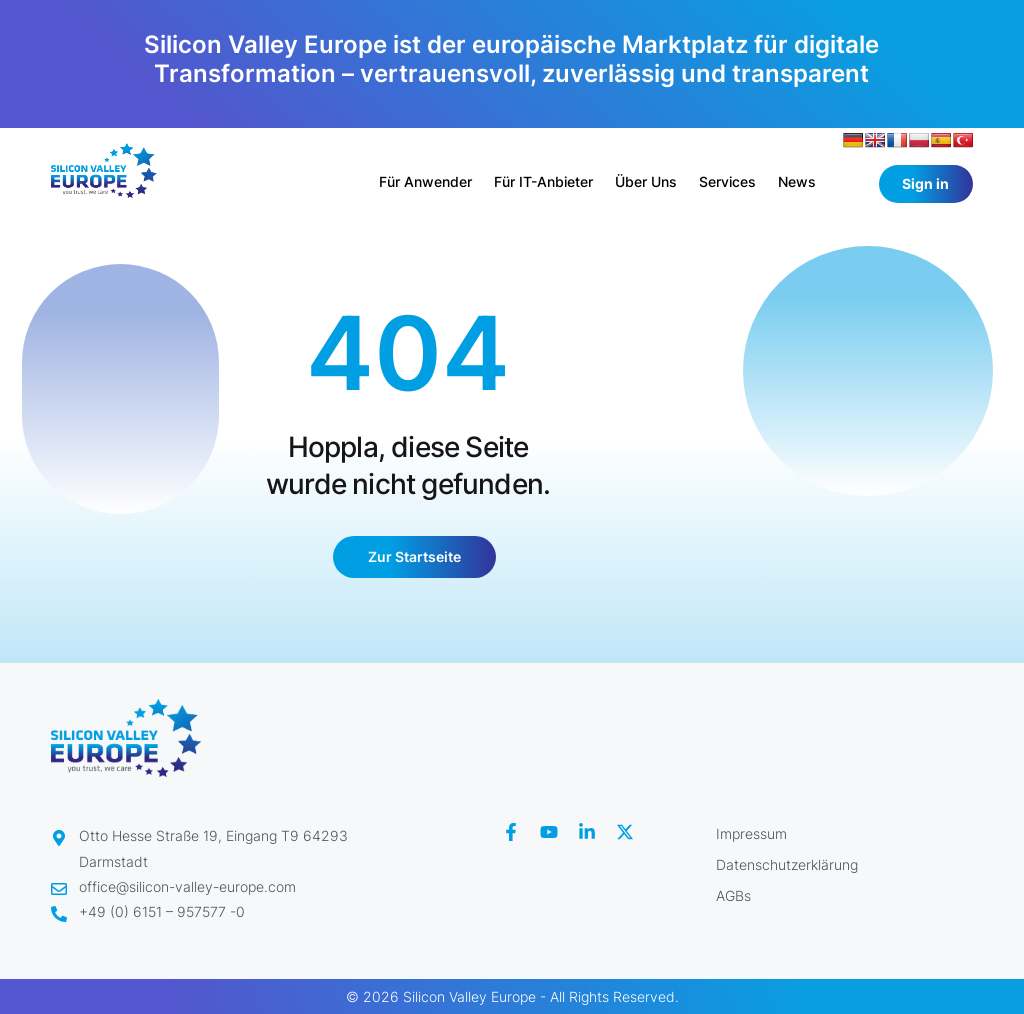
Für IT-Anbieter (543, 181)
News (797, 181)
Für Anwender (425, 181)
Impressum (751, 833)
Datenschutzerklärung (787, 864)
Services (727, 181)
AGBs (733, 895)
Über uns (646, 181)
